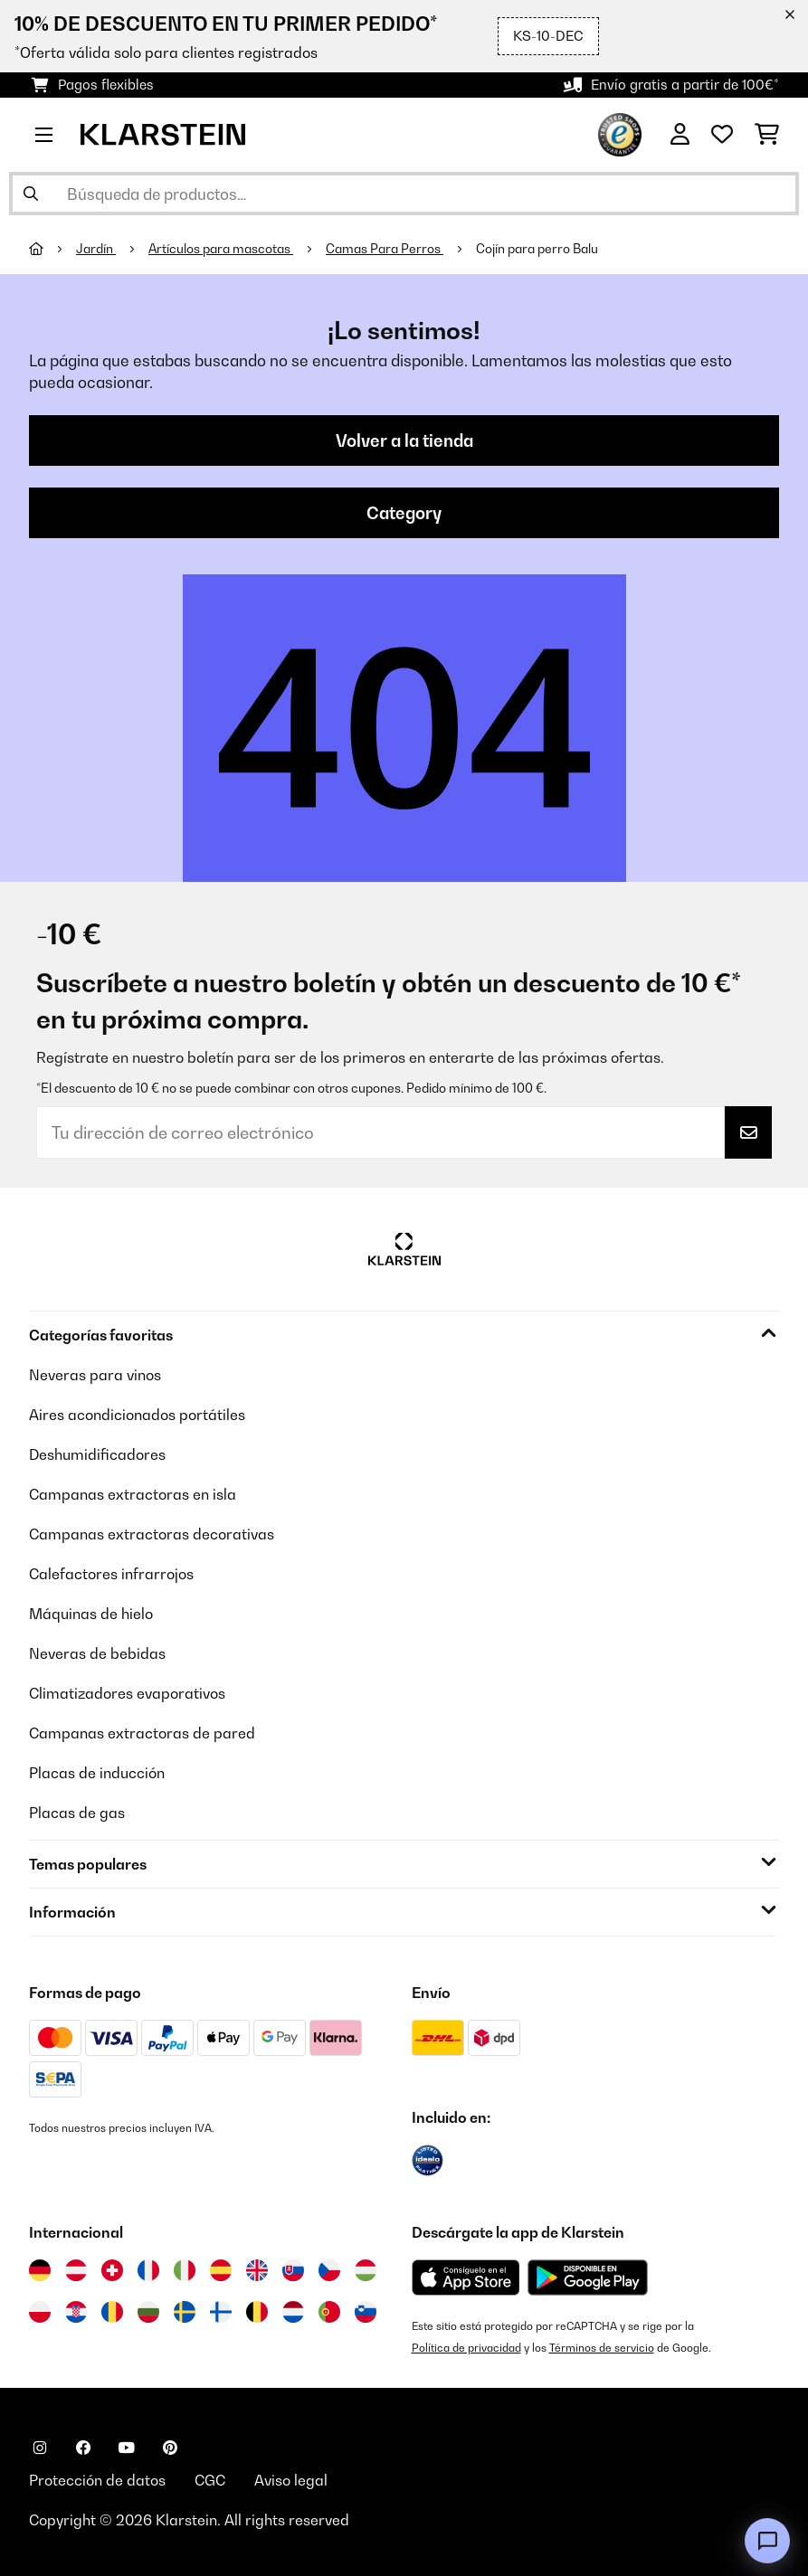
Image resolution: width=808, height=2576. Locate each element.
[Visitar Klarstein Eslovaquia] (293, 2270)
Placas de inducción (97, 1773)
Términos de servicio (601, 2347)
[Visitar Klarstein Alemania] (40, 2270)
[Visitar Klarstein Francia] (148, 2270)
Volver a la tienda (404, 440)
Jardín (96, 249)
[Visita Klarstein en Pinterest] (170, 2447)
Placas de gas (77, 1813)
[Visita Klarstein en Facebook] (83, 2447)
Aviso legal (291, 2480)
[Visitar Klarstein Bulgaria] (148, 2312)
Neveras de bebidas (97, 1653)
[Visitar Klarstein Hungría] (365, 2270)
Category (404, 513)
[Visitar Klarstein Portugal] (329, 2312)
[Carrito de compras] (767, 134)
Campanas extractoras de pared (142, 1733)
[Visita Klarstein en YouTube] (127, 2447)
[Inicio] (52, 249)
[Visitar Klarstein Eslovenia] (365, 2312)
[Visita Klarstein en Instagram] (40, 2447)
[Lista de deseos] (722, 134)
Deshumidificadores (97, 1454)
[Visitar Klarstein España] (221, 2270)
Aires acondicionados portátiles (137, 1415)
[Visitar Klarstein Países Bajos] (293, 2312)
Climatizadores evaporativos (127, 1693)
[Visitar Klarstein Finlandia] (221, 2312)
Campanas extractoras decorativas (151, 1534)
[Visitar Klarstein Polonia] (40, 2312)
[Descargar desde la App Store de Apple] (465, 2277)
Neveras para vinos (95, 1375)
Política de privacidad (466, 2347)
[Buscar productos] (404, 193)
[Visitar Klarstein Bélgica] (257, 2312)
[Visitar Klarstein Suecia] (184, 2312)
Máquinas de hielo (91, 1614)
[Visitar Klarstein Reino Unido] (257, 2270)
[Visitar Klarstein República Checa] (329, 2270)
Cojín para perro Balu (537, 249)
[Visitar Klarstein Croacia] (76, 2312)
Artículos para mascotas (220, 249)
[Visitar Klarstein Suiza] (112, 2270)
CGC (210, 2480)
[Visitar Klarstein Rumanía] (112, 2312)
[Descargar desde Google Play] (587, 2277)
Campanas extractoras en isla (132, 1494)
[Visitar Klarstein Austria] (76, 2270)
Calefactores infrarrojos (111, 1574)
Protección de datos (97, 2480)
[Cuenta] (679, 134)
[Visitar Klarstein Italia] (184, 2270)
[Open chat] (767, 2540)
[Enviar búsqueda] (31, 193)
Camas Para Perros (384, 249)
